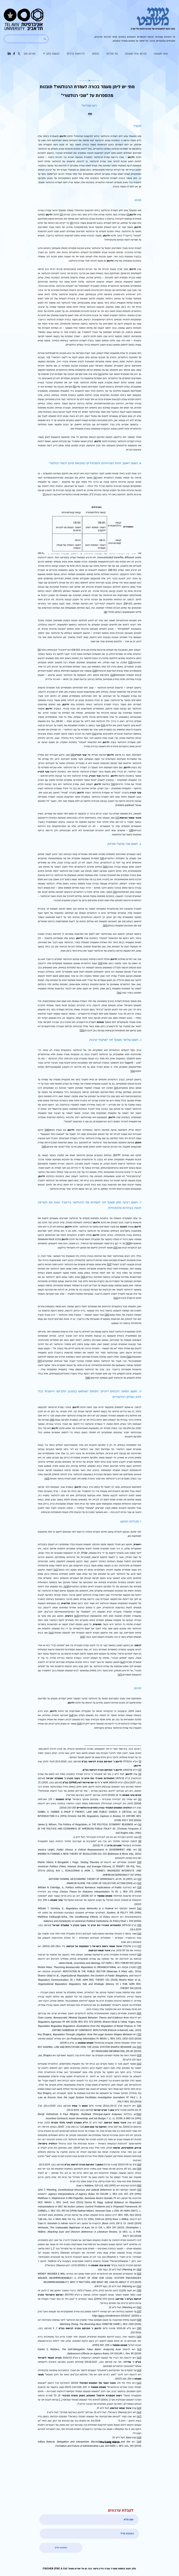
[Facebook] (14, 53)
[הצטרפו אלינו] (60, 2548)
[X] (19, 53)
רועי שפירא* (89, 106)
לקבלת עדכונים (120, 2510)
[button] (112, 53)
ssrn (101, 2315)
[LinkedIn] (9, 53)
